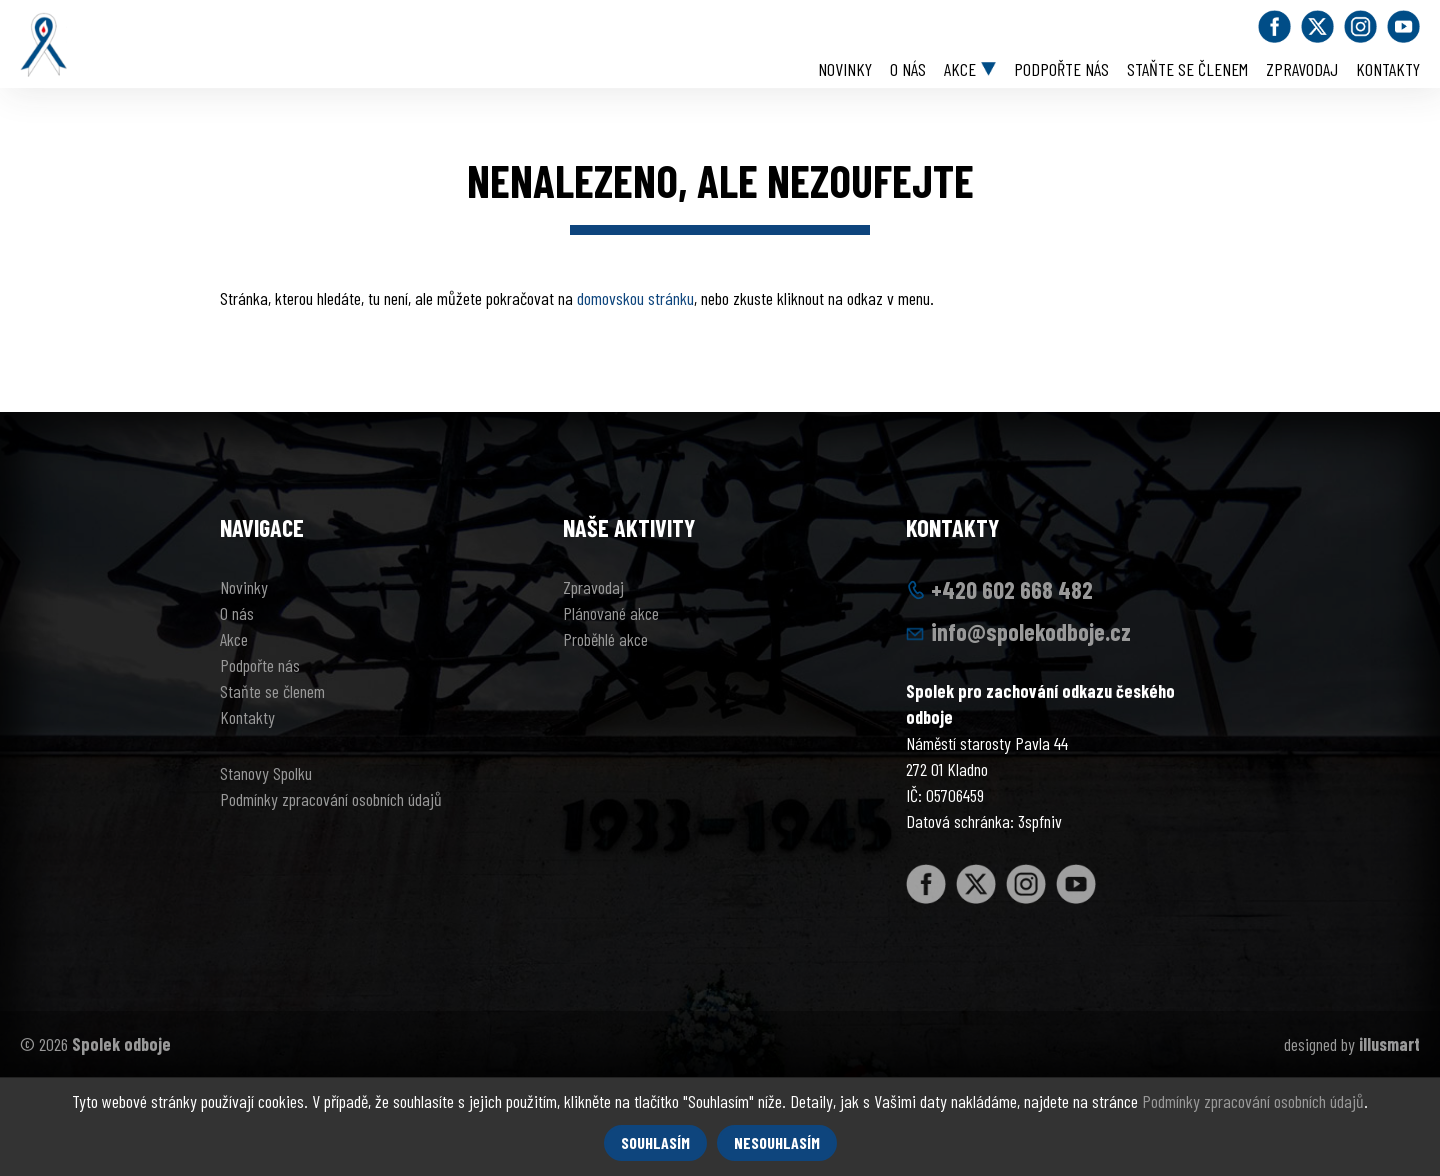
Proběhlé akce (605, 639)
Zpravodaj (1302, 69)
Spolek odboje (121, 1044)
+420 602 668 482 (1012, 589)
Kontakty (1388, 69)
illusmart (1389, 1044)
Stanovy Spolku (266, 773)
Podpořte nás (1061, 69)
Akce (960, 69)
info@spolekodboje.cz (1031, 631)
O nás (908, 69)
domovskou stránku (635, 298)
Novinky (845, 69)
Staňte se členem (1187, 69)
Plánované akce (611, 613)
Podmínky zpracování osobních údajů (331, 799)
